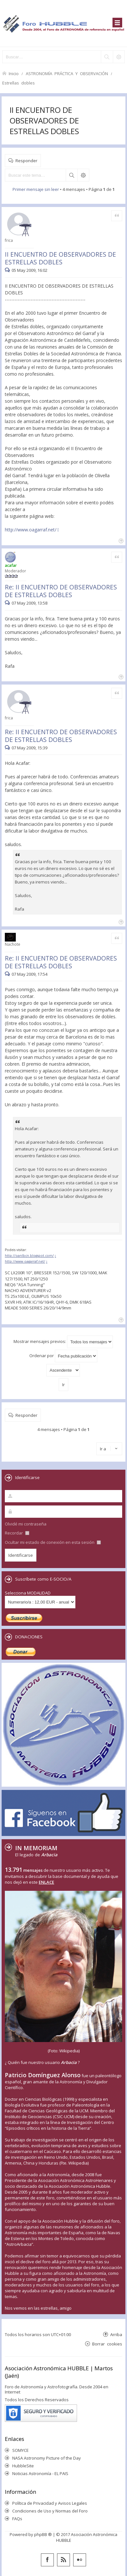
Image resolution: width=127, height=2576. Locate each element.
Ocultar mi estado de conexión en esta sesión (53, 1542)
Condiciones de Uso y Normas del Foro (50, 2511)
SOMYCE (20, 2450)
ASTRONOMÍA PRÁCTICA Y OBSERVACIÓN (67, 73)
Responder (26, 160)
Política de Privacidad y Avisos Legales (49, 2503)
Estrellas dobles (18, 83)
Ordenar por (63, 1356)
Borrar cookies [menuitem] (107, 2344)
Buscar (71, 175)
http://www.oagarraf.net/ (30, 530)
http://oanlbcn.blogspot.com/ (29, 1255)
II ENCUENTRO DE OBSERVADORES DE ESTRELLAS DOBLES (44, 120)
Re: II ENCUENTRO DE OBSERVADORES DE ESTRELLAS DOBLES (61, 591)
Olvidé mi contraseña (25, 1524)
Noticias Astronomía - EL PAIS (40, 2473)
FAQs (17, 2519)
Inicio (14, 73)
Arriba (116, 2334)
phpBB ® (43, 2534)
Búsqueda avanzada (83, 175)
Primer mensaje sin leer (36, 189)
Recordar (17, 1533)
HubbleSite (23, 2466)
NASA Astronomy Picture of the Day (46, 2458)
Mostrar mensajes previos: (63, 1342)
